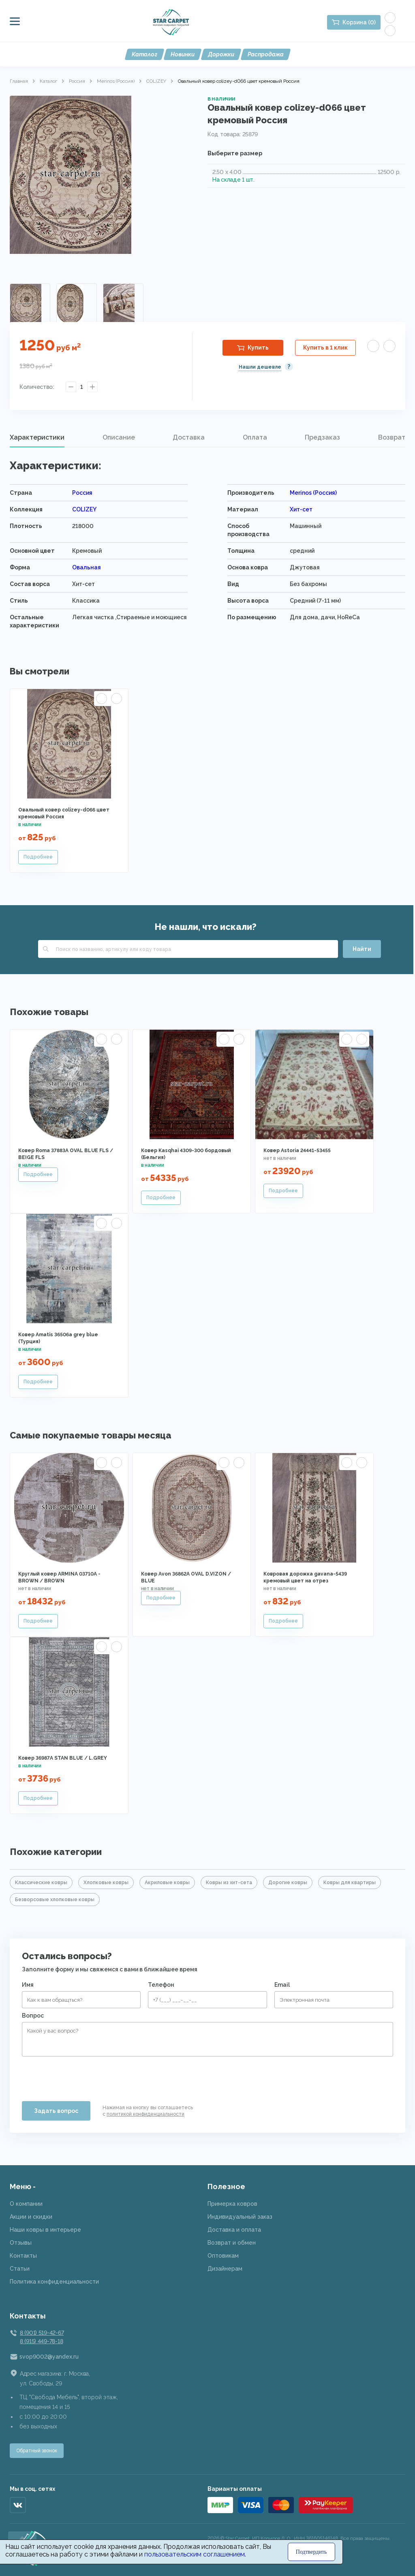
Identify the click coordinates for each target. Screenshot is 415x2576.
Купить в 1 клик (325, 347)
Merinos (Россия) (116, 81)
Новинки (183, 54)
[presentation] (83, 2075)
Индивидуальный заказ (240, 2216)
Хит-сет (301, 509)
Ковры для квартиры (349, 1882)
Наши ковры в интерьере (45, 2229)
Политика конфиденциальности (54, 2281)
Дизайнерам (225, 2268)
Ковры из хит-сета (229, 1882)
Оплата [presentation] (255, 437)
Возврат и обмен (232, 2242)
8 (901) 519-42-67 (42, 2332)
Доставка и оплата (234, 2229)
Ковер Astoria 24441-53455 (297, 1150)
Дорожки (221, 54)
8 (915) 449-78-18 (41, 2341)
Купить (258, 347)
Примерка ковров (232, 2203)
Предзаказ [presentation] (322, 437)
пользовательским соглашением (194, 2554)
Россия (77, 81)
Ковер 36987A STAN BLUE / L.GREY (62, 1758)
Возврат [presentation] (391, 437)
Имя (28, 1984)
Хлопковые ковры (105, 1882)
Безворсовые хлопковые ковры (54, 1899)
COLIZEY (156, 81)
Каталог (144, 54)
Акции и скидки (31, 2216)
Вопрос (33, 2015)
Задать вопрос (56, 2111)
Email (282, 1984)
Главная (19, 81)
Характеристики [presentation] (37, 437)
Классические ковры (41, 1882)
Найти (362, 949)
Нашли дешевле (260, 367)
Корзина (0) (359, 22)
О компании (26, 2203)
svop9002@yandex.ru (49, 2356)
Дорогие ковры (287, 1882)
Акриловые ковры (167, 1882)
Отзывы (21, 2242)
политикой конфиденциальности (145, 2114)
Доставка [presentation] (189, 437)
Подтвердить (311, 2552)
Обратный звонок (36, 2451)
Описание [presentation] (119, 437)
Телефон (161, 1984)
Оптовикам (223, 2255)
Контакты (23, 2255)
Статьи (20, 2268)
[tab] (37, 437)
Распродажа (266, 54)
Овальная (86, 567)
